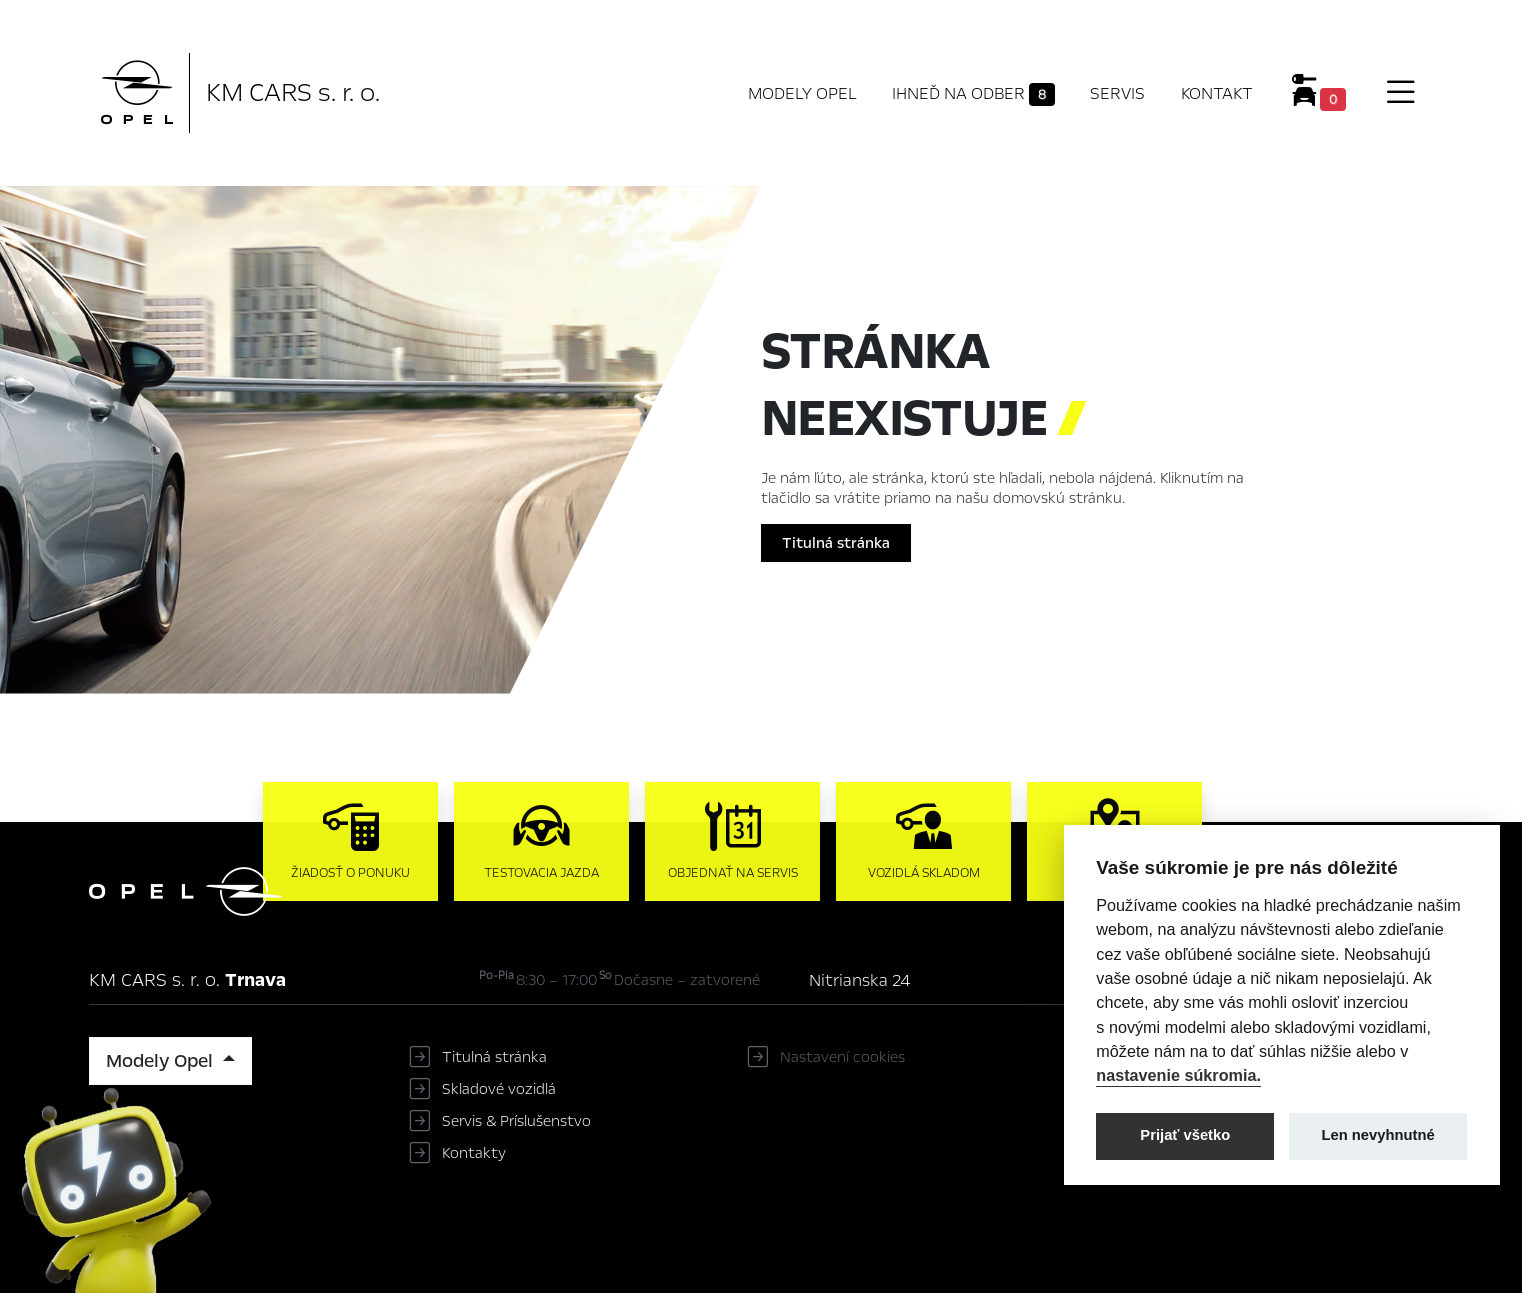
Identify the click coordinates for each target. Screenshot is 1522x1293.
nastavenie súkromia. (1178, 1075)
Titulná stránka (836, 543)
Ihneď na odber (973, 94)
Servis (1117, 93)
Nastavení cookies (842, 1057)
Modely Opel (802, 93)
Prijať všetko (1185, 1135)
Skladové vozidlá (499, 1089)
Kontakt (1217, 93)
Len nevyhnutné (1378, 1135)
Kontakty (474, 1153)
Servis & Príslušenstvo (516, 1121)
